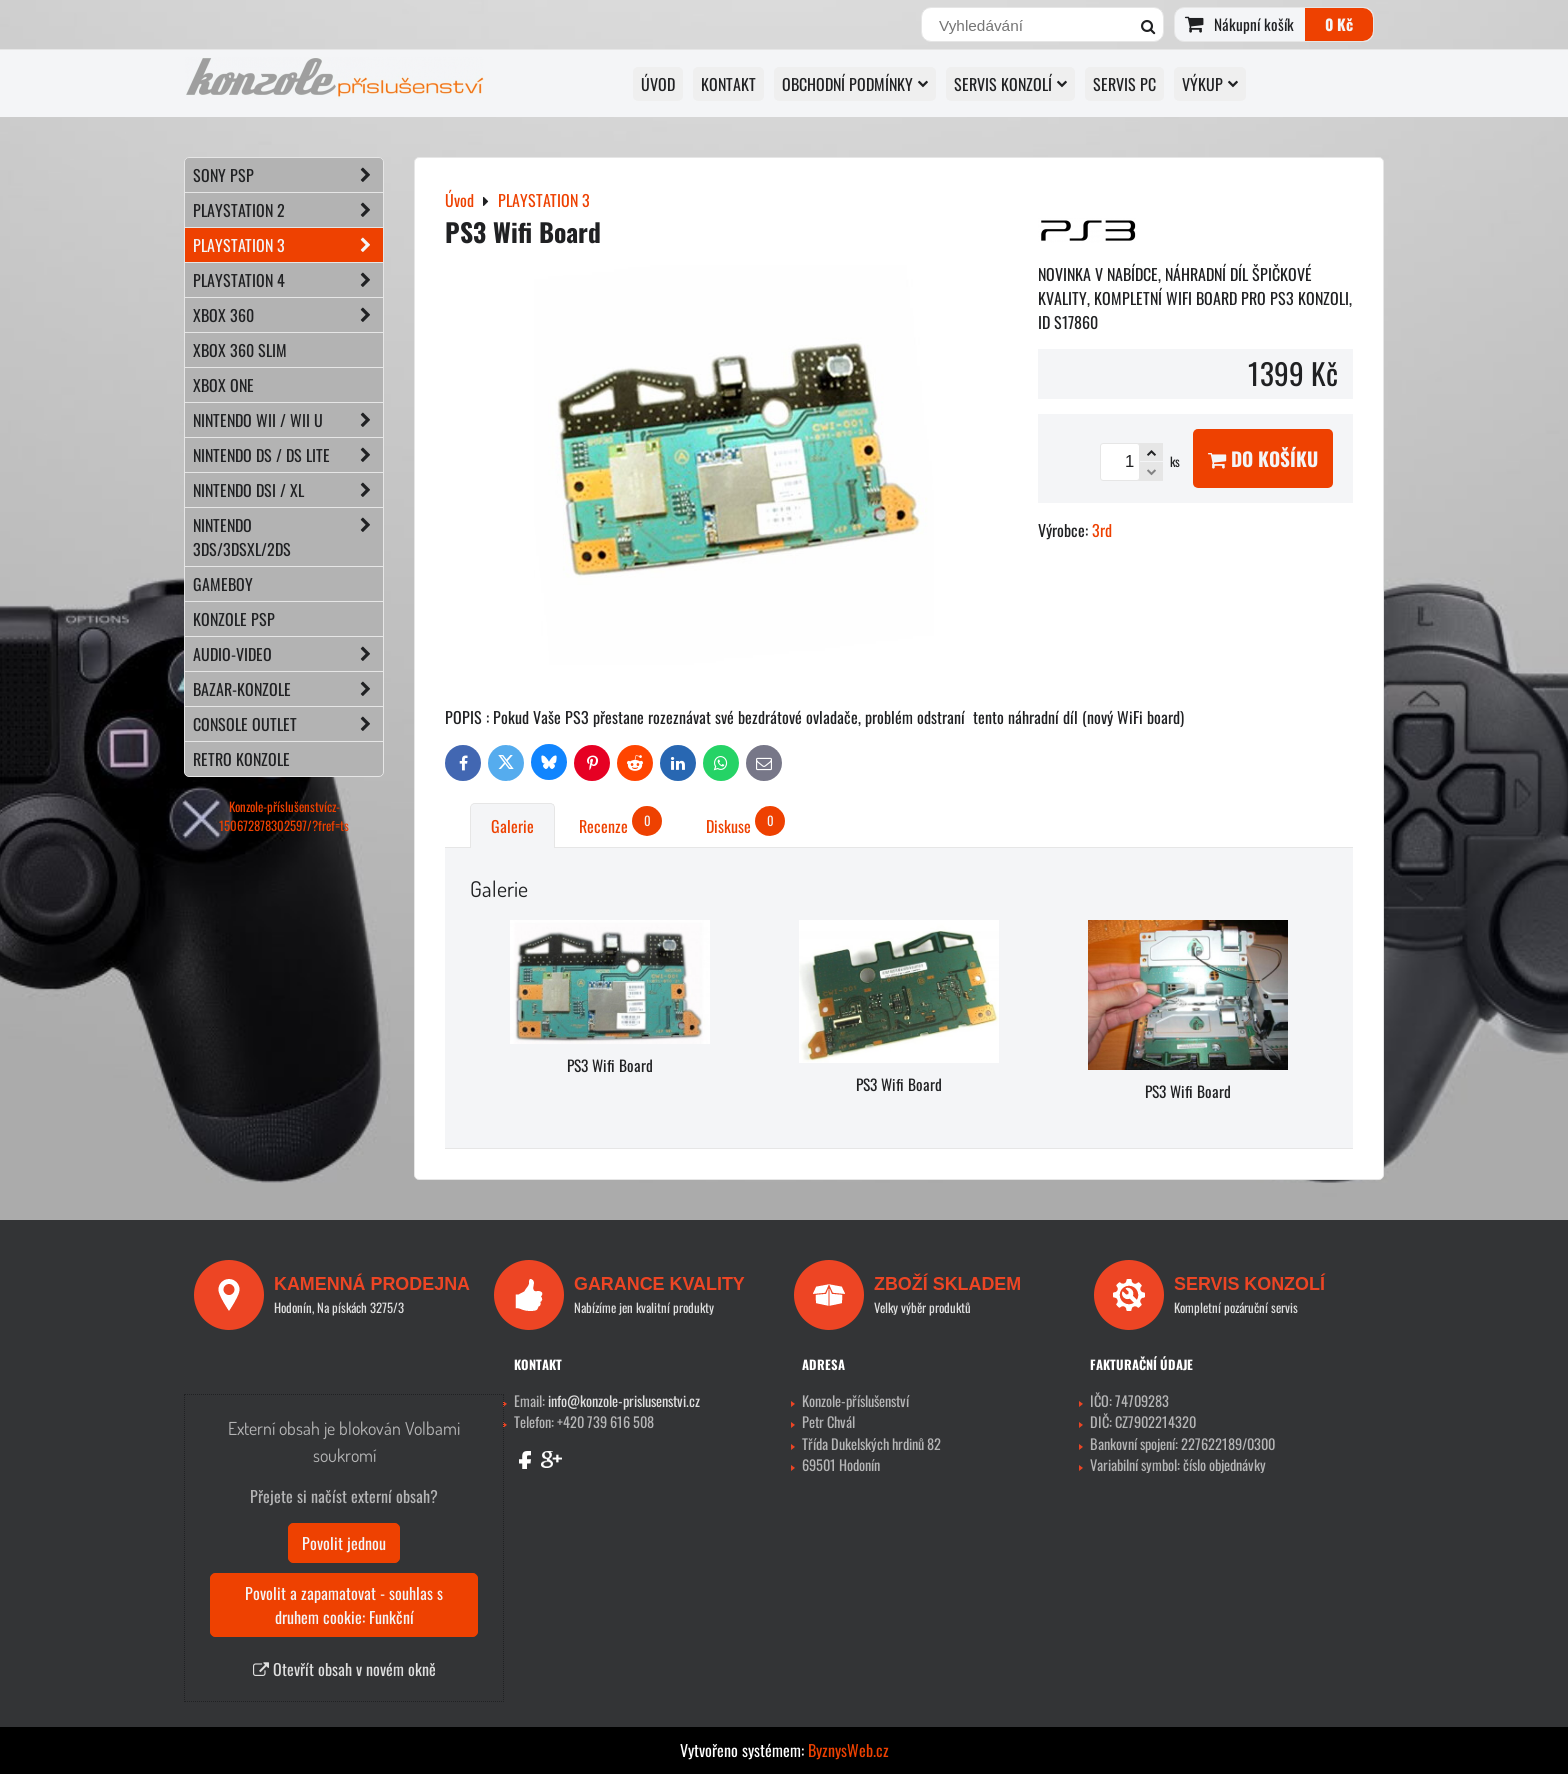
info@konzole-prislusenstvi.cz (624, 1400)
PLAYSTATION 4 (288, 280)
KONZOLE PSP (234, 619)
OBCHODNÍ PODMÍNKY (855, 84)
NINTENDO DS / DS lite (288, 455)
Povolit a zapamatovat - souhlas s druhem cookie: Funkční (344, 1605)
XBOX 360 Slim (240, 350)
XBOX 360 (288, 315)
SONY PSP (288, 175)
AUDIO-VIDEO (288, 654)
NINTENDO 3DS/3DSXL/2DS (288, 537)
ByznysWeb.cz (848, 1750)
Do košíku (1263, 458)
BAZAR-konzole (288, 689)
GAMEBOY (223, 584)
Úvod (658, 84)
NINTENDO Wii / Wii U (288, 420)
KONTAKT (728, 84)
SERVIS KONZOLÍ (1010, 84)
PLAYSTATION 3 (288, 245)
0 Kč (1339, 24)
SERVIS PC (1124, 84)
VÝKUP (1210, 84)
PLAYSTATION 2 (288, 210)
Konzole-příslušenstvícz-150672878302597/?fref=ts (284, 816)
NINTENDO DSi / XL (288, 490)
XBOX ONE (223, 385)
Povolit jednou (344, 1543)
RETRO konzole (241, 759)
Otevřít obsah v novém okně (344, 1669)
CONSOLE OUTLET (288, 724)
